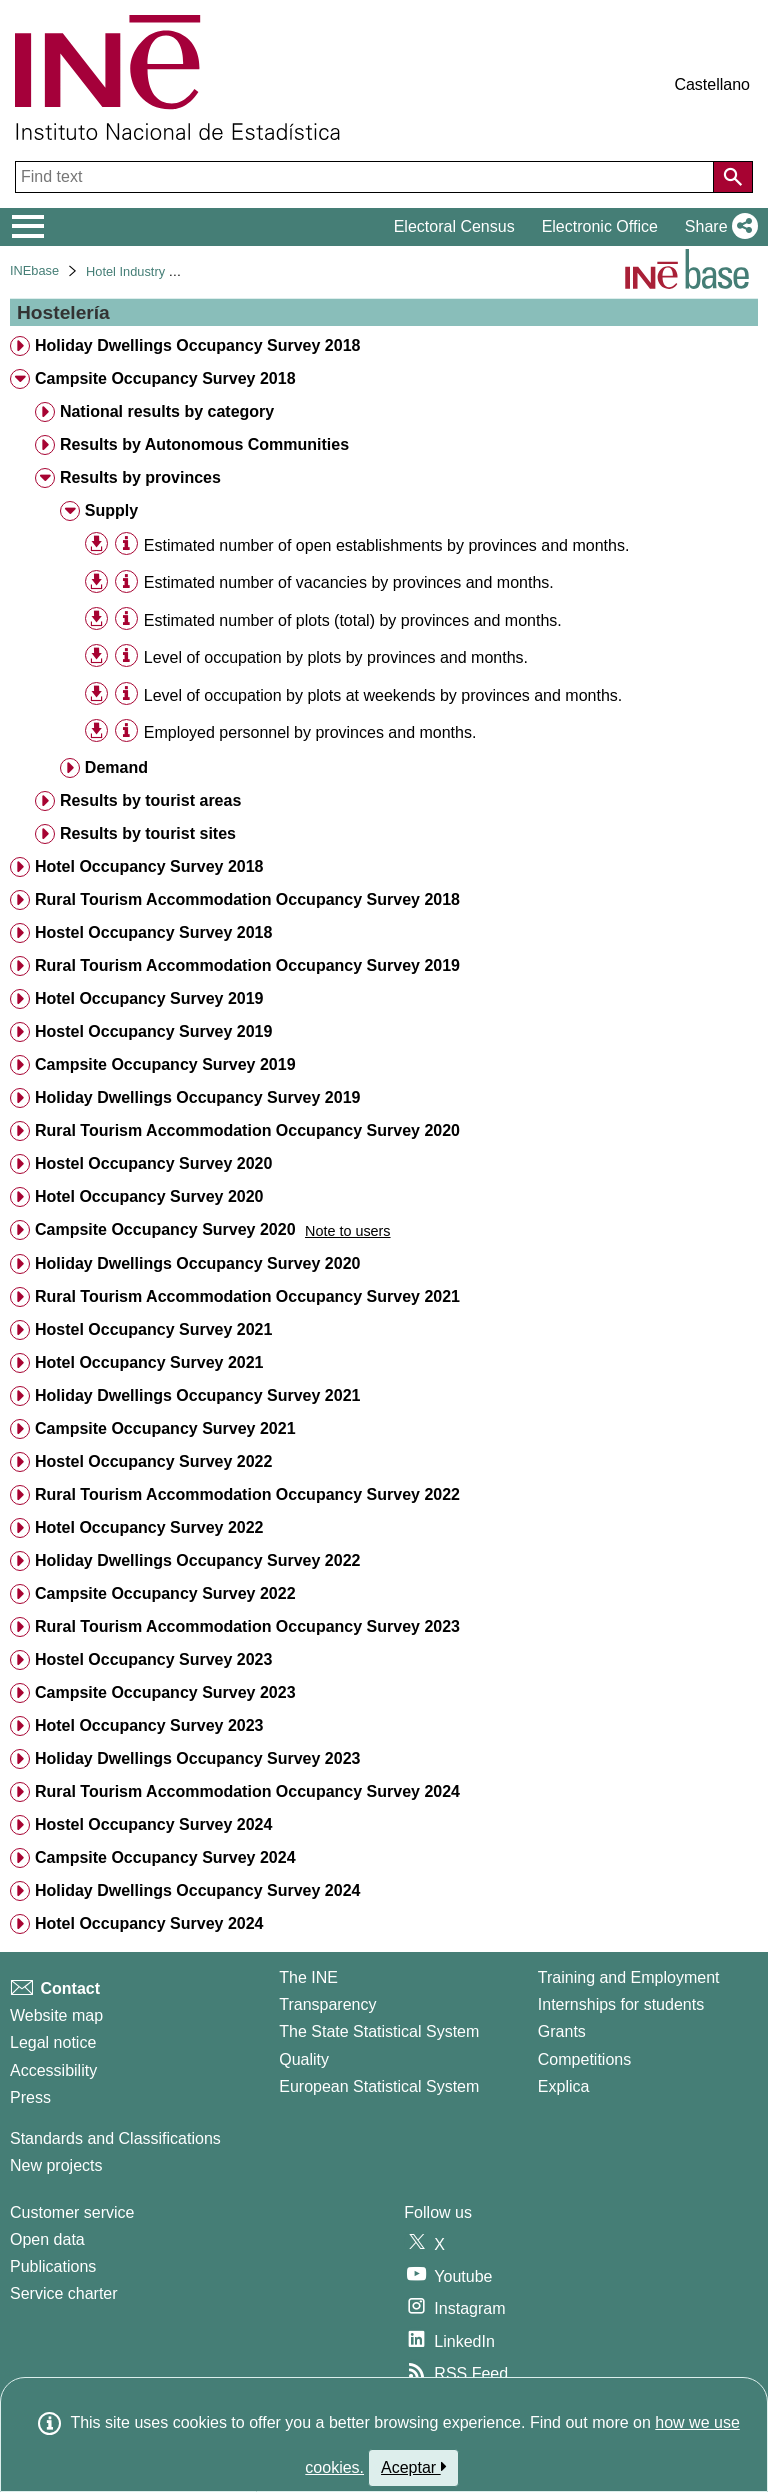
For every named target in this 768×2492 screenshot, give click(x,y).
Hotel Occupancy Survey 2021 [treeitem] (149, 1362)
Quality (304, 2059)
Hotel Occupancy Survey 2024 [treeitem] (149, 1923)
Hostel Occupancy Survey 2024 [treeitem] (153, 1824)
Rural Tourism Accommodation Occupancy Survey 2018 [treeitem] (247, 899)
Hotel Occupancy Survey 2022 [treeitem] (149, 1527)
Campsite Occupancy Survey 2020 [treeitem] (165, 1229)
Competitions (584, 2059)
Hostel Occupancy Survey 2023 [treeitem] (153, 1659)
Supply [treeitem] (111, 510)
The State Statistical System (379, 2031)
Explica (564, 2086)
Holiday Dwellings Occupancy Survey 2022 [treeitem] (197, 1560)
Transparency (327, 2004)
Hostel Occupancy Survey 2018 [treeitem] (153, 932)
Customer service (72, 2212)
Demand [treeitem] (116, 767)
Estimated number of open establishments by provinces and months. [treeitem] (387, 545)
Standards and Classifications (115, 2138)
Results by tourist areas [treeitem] (150, 800)
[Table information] (126, 544)
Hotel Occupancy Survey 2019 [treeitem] (149, 998)
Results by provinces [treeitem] (140, 477)
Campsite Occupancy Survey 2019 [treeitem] (165, 1064)
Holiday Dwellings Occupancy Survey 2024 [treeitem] (197, 1890)
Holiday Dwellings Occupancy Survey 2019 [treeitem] (197, 1097)
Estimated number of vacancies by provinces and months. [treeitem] (349, 582)
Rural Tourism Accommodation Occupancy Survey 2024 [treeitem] (247, 1791)
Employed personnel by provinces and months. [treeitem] (310, 732)
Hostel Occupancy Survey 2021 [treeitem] (153, 1329)
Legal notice (53, 2042)
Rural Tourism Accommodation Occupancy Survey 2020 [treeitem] (247, 1130)
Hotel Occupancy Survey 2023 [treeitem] (149, 1725)
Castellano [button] (712, 84)
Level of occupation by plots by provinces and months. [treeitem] (336, 657)
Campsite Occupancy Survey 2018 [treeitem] (165, 378)
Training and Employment (629, 1977)
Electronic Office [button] (600, 226)
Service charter (64, 2293)
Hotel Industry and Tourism (162, 271)
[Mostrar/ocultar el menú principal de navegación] (28, 227)
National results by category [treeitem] (167, 411)
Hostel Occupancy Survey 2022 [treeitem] (153, 1461)
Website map (56, 2015)
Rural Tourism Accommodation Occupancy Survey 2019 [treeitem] (247, 965)
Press (30, 2097)
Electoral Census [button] (454, 226)
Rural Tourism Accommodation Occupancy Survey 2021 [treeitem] (247, 1296)
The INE (308, 1977)
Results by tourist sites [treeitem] (148, 833)
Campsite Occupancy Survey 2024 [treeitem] (165, 1857)
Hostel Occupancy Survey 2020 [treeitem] (153, 1163)
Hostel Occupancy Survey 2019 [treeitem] (153, 1031)
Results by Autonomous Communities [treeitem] (204, 444)
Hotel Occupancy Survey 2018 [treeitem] (149, 866)
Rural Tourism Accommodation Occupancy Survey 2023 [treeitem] (247, 1626)
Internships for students (621, 2004)
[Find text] (366, 177)
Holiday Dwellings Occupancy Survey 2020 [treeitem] (197, 1263)
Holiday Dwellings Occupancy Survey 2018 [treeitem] (197, 345)
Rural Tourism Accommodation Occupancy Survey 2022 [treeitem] (247, 1494)
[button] (717, 227)
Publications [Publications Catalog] (53, 2266)
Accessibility (53, 2070)
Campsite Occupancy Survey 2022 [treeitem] (165, 1593)
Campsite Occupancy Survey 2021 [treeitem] (165, 1428)
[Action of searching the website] (733, 177)
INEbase (34, 270)
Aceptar (413, 2467)
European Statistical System (379, 2086)
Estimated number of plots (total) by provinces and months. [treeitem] (353, 620)
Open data (47, 2239)
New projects (56, 2165)
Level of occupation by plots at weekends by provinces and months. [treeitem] (383, 695)
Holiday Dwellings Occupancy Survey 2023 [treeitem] (197, 1758)
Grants (562, 2031)
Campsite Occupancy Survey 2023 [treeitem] (165, 1692)
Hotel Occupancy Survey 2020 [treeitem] (149, 1196)
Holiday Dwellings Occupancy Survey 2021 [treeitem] (197, 1395)
